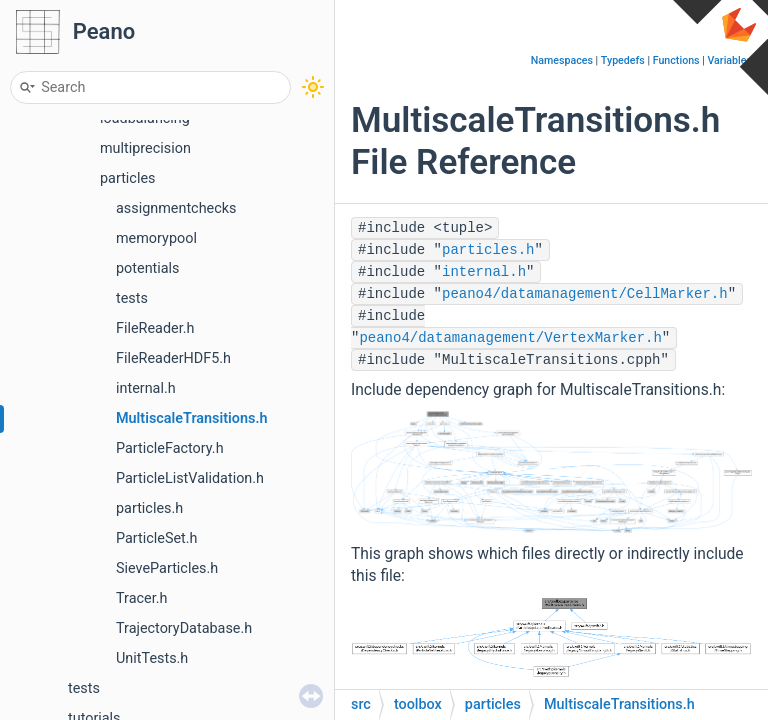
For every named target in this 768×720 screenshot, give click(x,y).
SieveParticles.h (167, 568)
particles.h (149, 508)
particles (127, 178)
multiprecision (145, 148)
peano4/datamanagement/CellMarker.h (585, 294)
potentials (148, 268)
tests (132, 298)
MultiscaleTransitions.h (192, 418)
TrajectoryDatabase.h (184, 628)
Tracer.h (141, 598)
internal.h (146, 388)
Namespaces (562, 60)
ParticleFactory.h (170, 448)
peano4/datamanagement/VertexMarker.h (510, 338)
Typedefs (623, 60)
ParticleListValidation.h (190, 478)
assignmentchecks (176, 208)
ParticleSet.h (157, 538)
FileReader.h (155, 328)
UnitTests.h (152, 658)
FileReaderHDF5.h (173, 358)
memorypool (156, 238)
